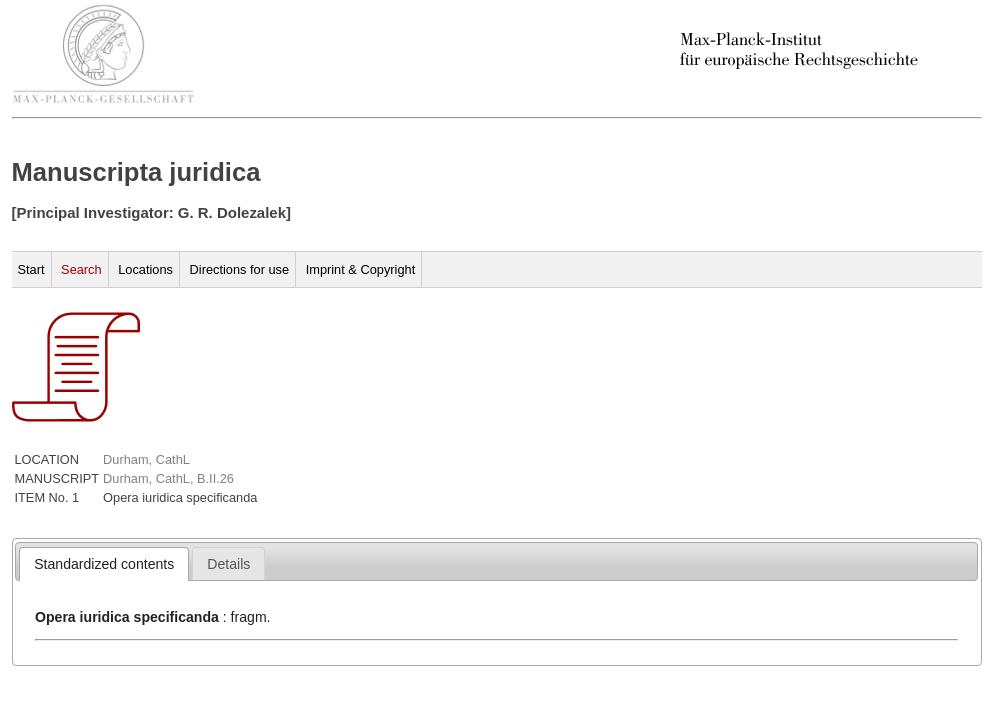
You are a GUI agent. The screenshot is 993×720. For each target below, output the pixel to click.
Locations (145, 269)
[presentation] (104, 564)
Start (31, 269)
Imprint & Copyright (361, 269)
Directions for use (240, 269)
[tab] (104, 564)
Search (81, 269)
